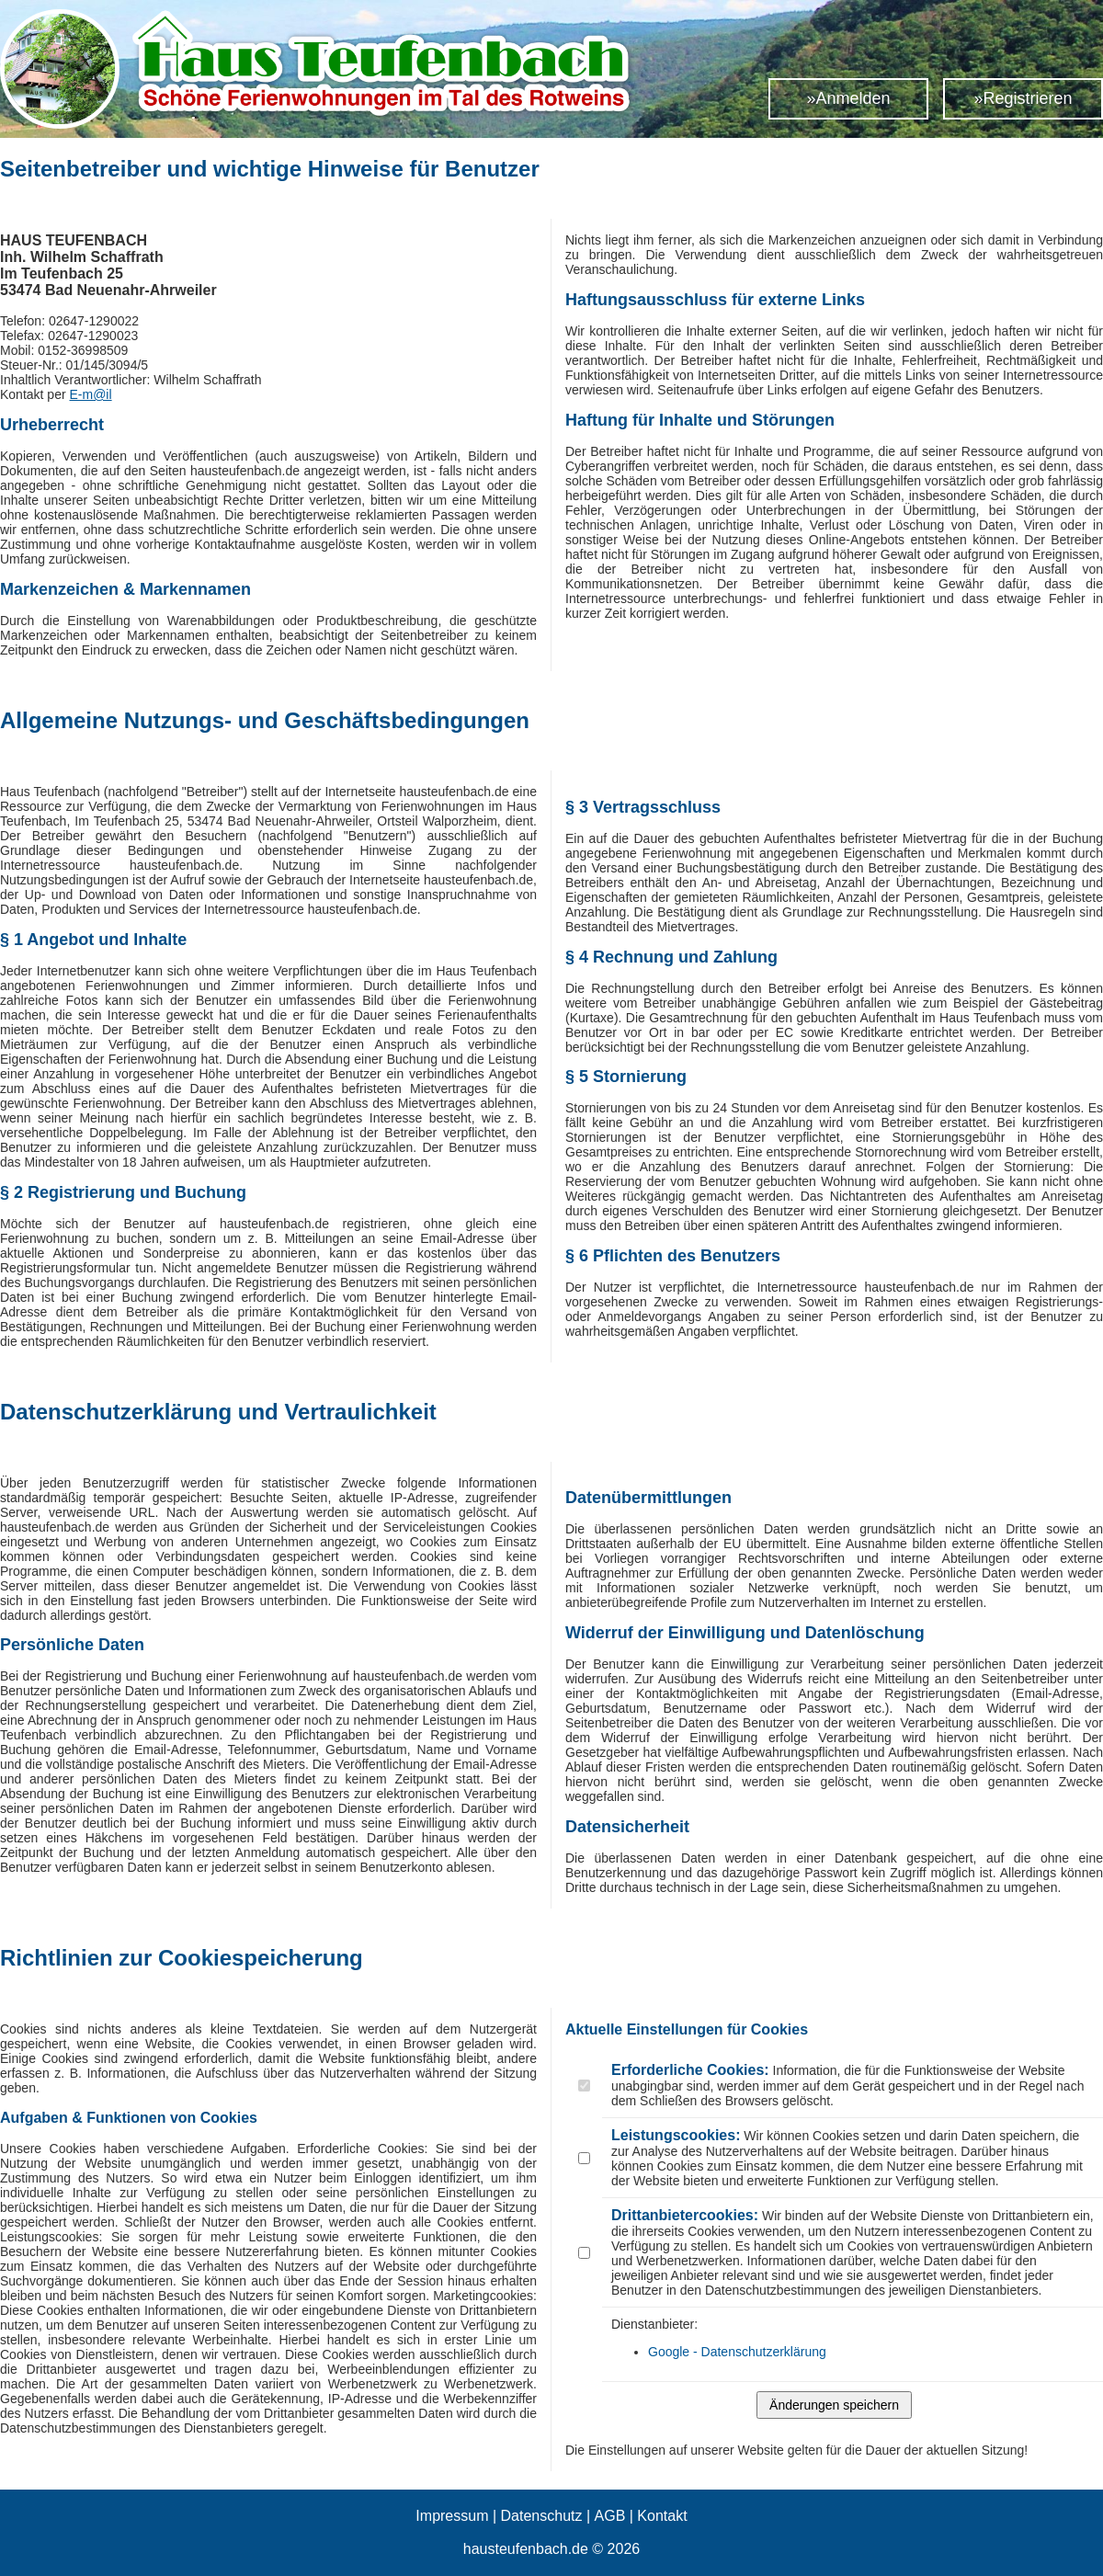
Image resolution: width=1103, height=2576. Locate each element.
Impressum (451, 2516)
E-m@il (91, 394)
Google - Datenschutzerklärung (737, 2351)
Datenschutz (542, 2516)
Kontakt (662, 2516)
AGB (610, 2516)
